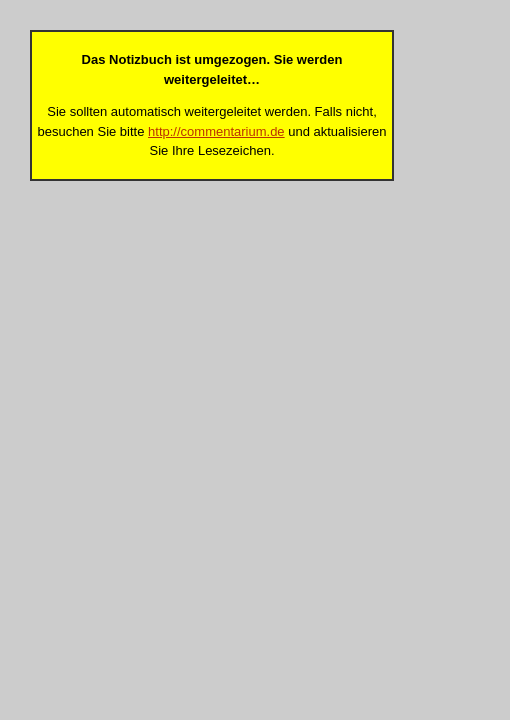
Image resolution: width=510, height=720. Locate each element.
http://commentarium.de (216, 131)
